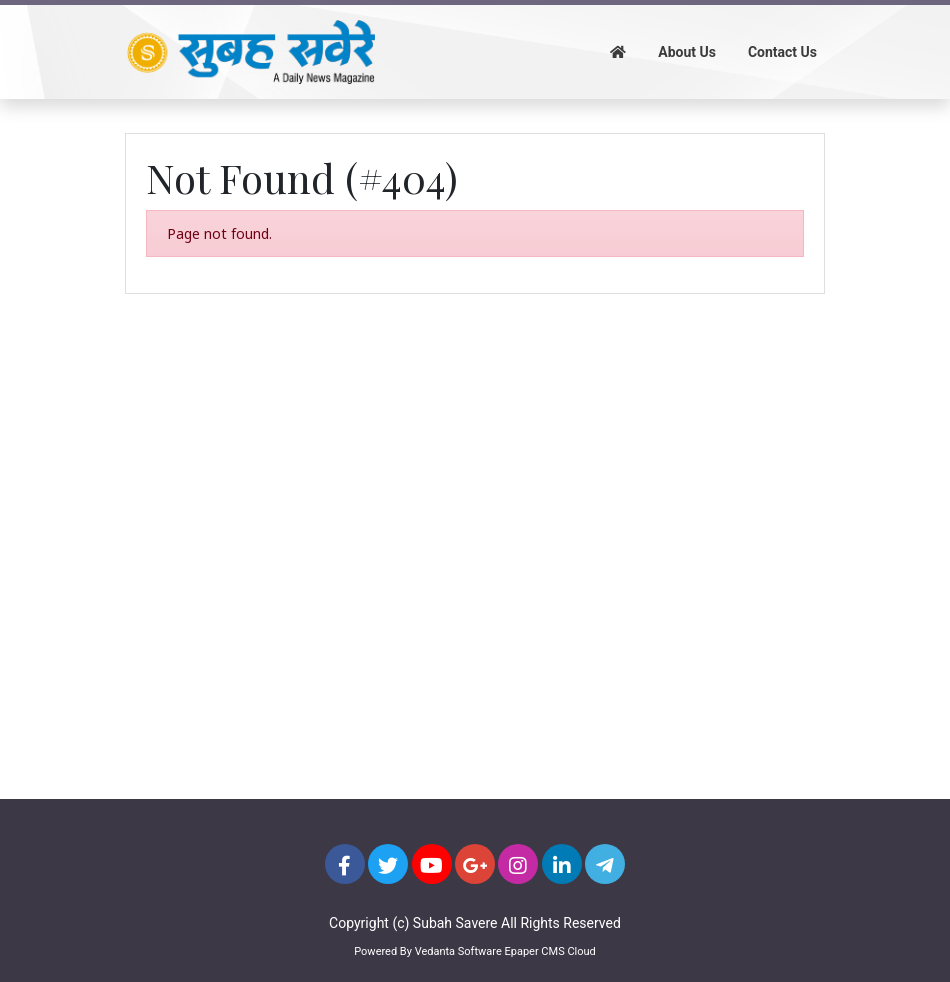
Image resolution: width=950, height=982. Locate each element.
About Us (687, 52)
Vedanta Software (458, 951)
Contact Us (782, 52)
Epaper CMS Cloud (549, 951)
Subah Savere (455, 923)
